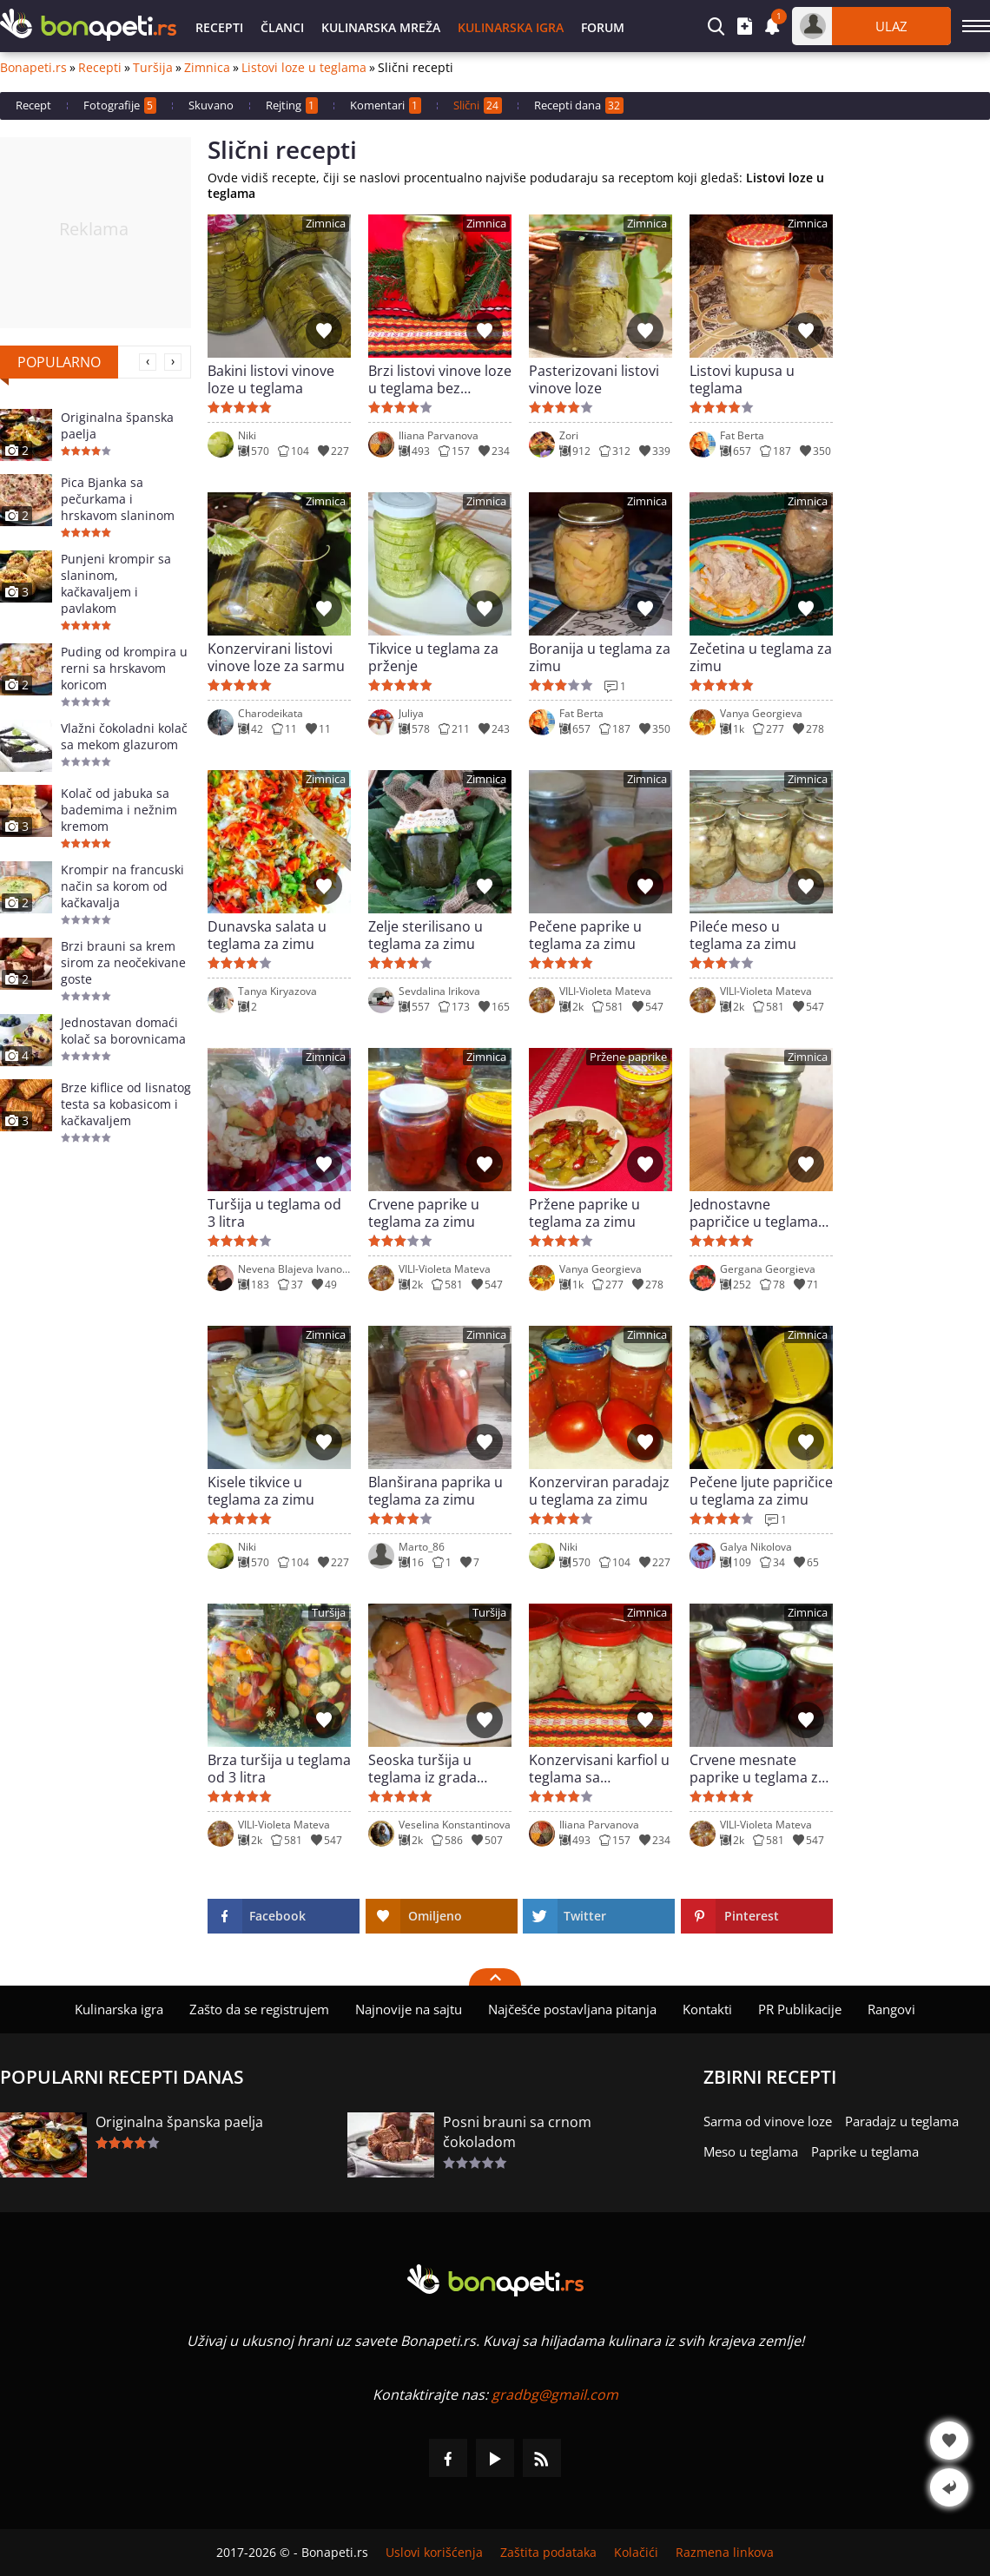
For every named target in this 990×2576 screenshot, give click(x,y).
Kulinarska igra (511, 27)
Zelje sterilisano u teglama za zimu (425, 935)
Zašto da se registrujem (259, 2009)
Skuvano (211, 105)
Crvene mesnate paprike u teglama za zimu (758, 1768)
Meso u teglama (750, 2151)
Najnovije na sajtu (408, 2009)
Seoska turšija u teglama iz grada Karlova (422, 1768)
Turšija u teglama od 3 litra (274, 1213)
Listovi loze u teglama (303, 68)
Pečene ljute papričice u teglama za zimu (761, 1490)
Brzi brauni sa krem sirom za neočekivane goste (123, 962)
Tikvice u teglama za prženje (433, 657)
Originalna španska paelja (117, 425)
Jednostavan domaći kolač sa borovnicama (123, 1030)
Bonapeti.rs (33, 68)
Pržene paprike (628, 1057)
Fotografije (119, 105)
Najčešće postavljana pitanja (572, 2009)
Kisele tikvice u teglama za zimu (261, 1490)
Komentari (385, 105)
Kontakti (707, 2009)
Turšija (153, 68)
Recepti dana (579, 105)
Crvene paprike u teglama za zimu (423, 1213)
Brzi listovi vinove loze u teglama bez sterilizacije (440, 379)
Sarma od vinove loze (767, 2121)
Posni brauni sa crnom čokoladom (517, 2131)
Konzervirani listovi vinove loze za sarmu (276, 657)
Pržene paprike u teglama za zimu (584, 1213)
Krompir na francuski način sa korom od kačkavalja (122, 886)
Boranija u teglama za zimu (599, 657)
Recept (33, 105)
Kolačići (636, 2552)
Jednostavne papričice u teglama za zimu (754, 1213)
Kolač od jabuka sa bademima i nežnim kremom (119, 809)
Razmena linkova (725, 2552)
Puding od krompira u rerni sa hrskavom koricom (124, 668)
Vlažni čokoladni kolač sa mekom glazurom (124, 736)
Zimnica (207, 68)
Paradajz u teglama (902, 2121)
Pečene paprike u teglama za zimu (585, 935)
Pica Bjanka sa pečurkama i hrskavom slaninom (118, 499)
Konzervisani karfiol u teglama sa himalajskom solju (599, 1768)
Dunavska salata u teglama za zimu (267, 935)
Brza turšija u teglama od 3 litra (279, 1768)
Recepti (219, 27)
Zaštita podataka (548, 2552)
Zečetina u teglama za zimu (761, 657)
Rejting (292, 105)
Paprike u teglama (865, 2151)
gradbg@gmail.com (555, 2394)
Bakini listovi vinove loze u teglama (271, 379)
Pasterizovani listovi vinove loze (594, 379)
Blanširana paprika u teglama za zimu (435, 1490)
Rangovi (891, 2009)
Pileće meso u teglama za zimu (743, 935)
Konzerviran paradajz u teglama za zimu (599, 1490)
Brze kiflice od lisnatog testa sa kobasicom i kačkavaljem (126, 1104)
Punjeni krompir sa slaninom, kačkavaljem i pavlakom (116, 583)
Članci (282, 27)
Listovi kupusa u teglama (742, 379)
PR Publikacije (800, 2009)
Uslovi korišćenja (434, 2552)
